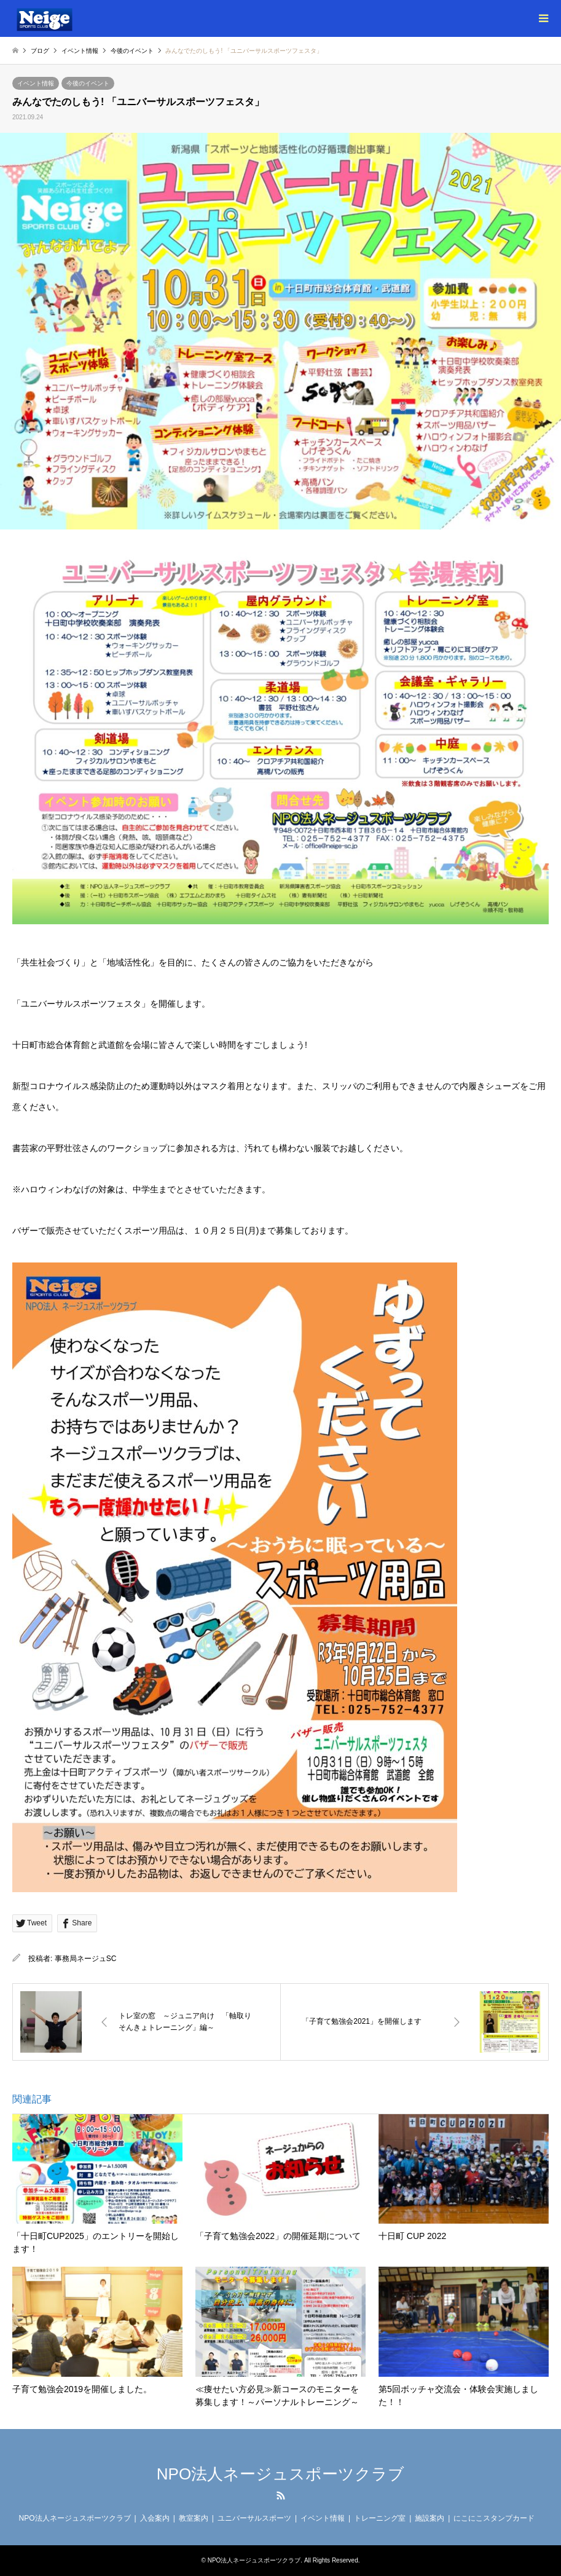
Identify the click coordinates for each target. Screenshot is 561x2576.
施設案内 (429, 2518)
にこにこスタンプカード (494, 2518)
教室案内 (193, 2518)
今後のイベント (87, 83)
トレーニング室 (380, 2518)
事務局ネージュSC (86, 1958)
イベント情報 (35, 83)
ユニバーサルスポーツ (254, 2518)
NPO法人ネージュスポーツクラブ (280, 2474)
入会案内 (155, 2518)
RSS (281, 2495)
